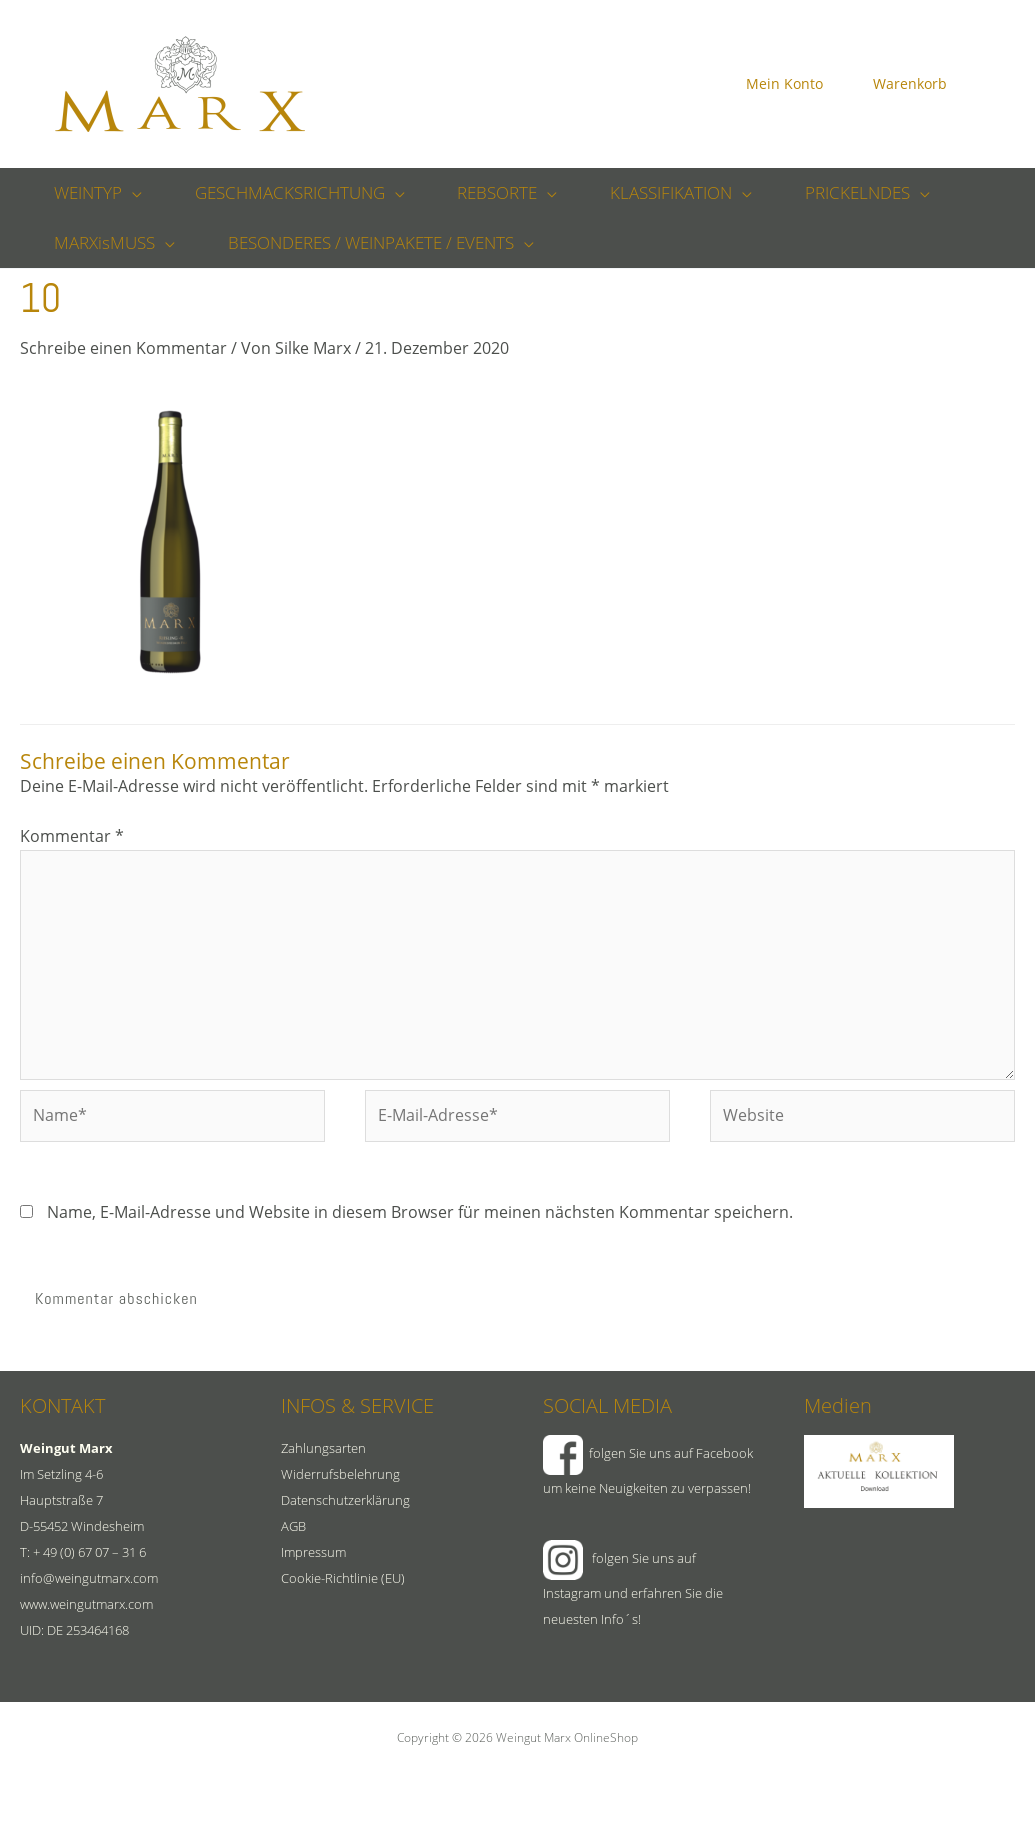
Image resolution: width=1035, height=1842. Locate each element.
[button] (130, 193)
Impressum (313, 1552)
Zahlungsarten (323, 1448)
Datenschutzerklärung (345, 1500)
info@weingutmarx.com (89, 1578)
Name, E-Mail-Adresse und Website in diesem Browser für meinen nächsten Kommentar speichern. (420, 1212)
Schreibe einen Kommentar (123, 348)
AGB (293, 1526)
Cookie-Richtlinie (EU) (343, 1578)
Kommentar (72, 836)
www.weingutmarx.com (86, 1604)
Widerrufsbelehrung (340, 1474)
